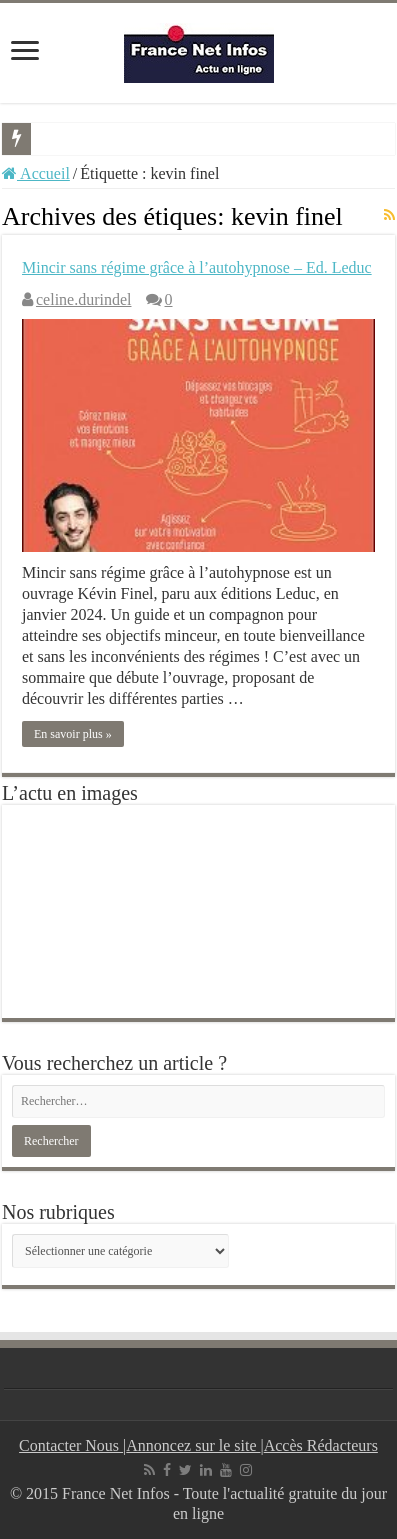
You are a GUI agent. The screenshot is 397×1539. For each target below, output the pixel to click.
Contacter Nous (71, 1445)
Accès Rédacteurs (321, 1445)
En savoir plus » (73, 734)
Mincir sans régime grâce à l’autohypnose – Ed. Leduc (197, 267)
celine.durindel (84, 299)
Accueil (36, 173)
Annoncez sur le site (193, 1445)
